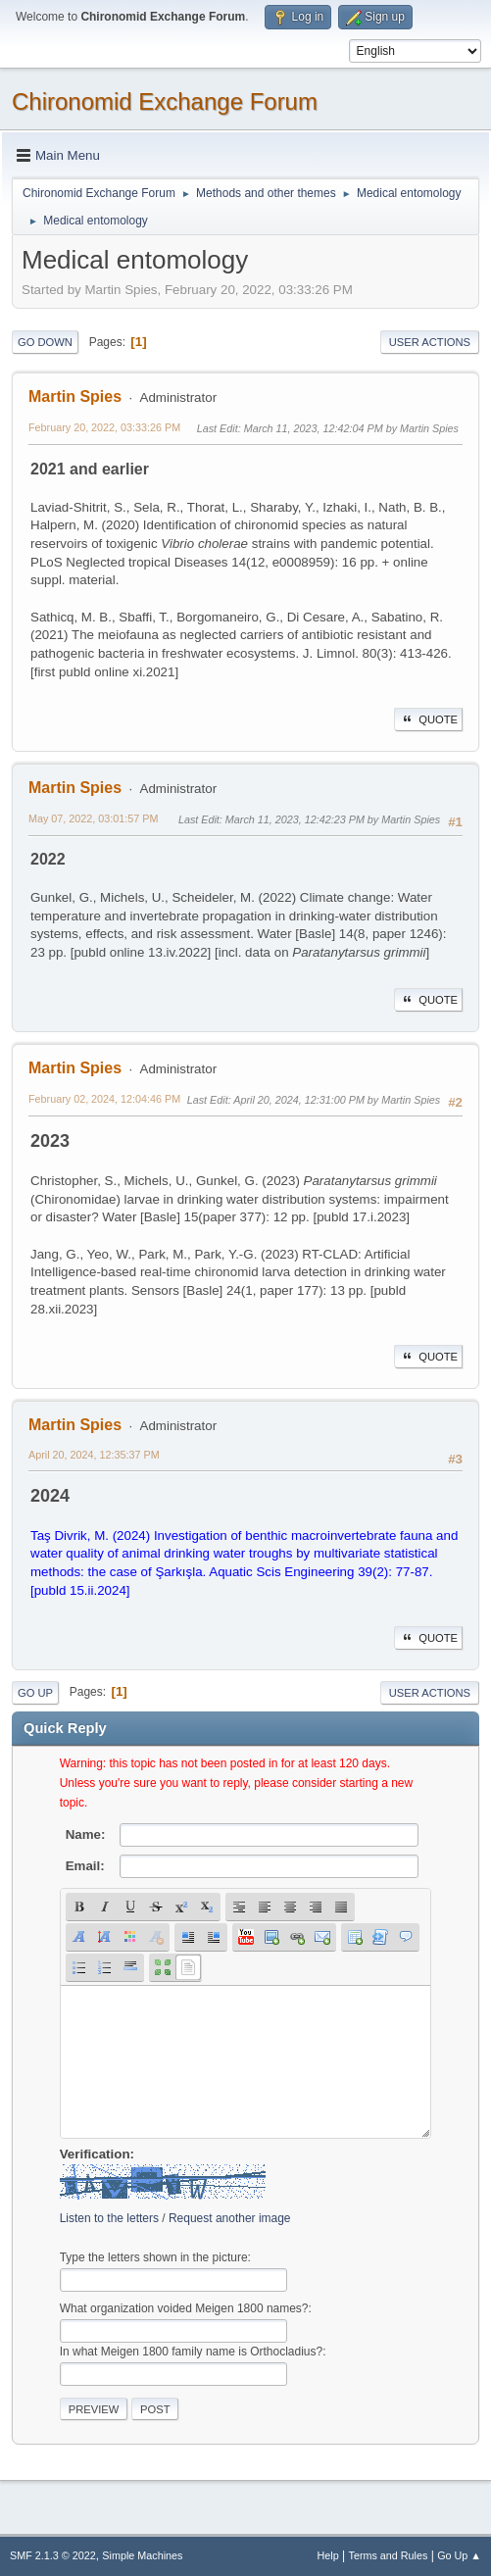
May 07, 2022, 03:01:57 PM (93, 818)
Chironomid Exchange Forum (165, 101)
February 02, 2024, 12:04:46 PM (104, 1099)
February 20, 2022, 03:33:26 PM (104, 427)
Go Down (45, 342)
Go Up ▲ (459, 2555)
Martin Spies (75, 396)
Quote (428, 719)
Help (328, 2555)
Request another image (230, 2218)
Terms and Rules (388, 2555)
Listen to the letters (109, 2218)
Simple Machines (142, 2555)
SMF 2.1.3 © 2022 (53, 2555)
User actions (429, 342)
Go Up (35, 1693)
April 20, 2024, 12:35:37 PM (94, 1455)
